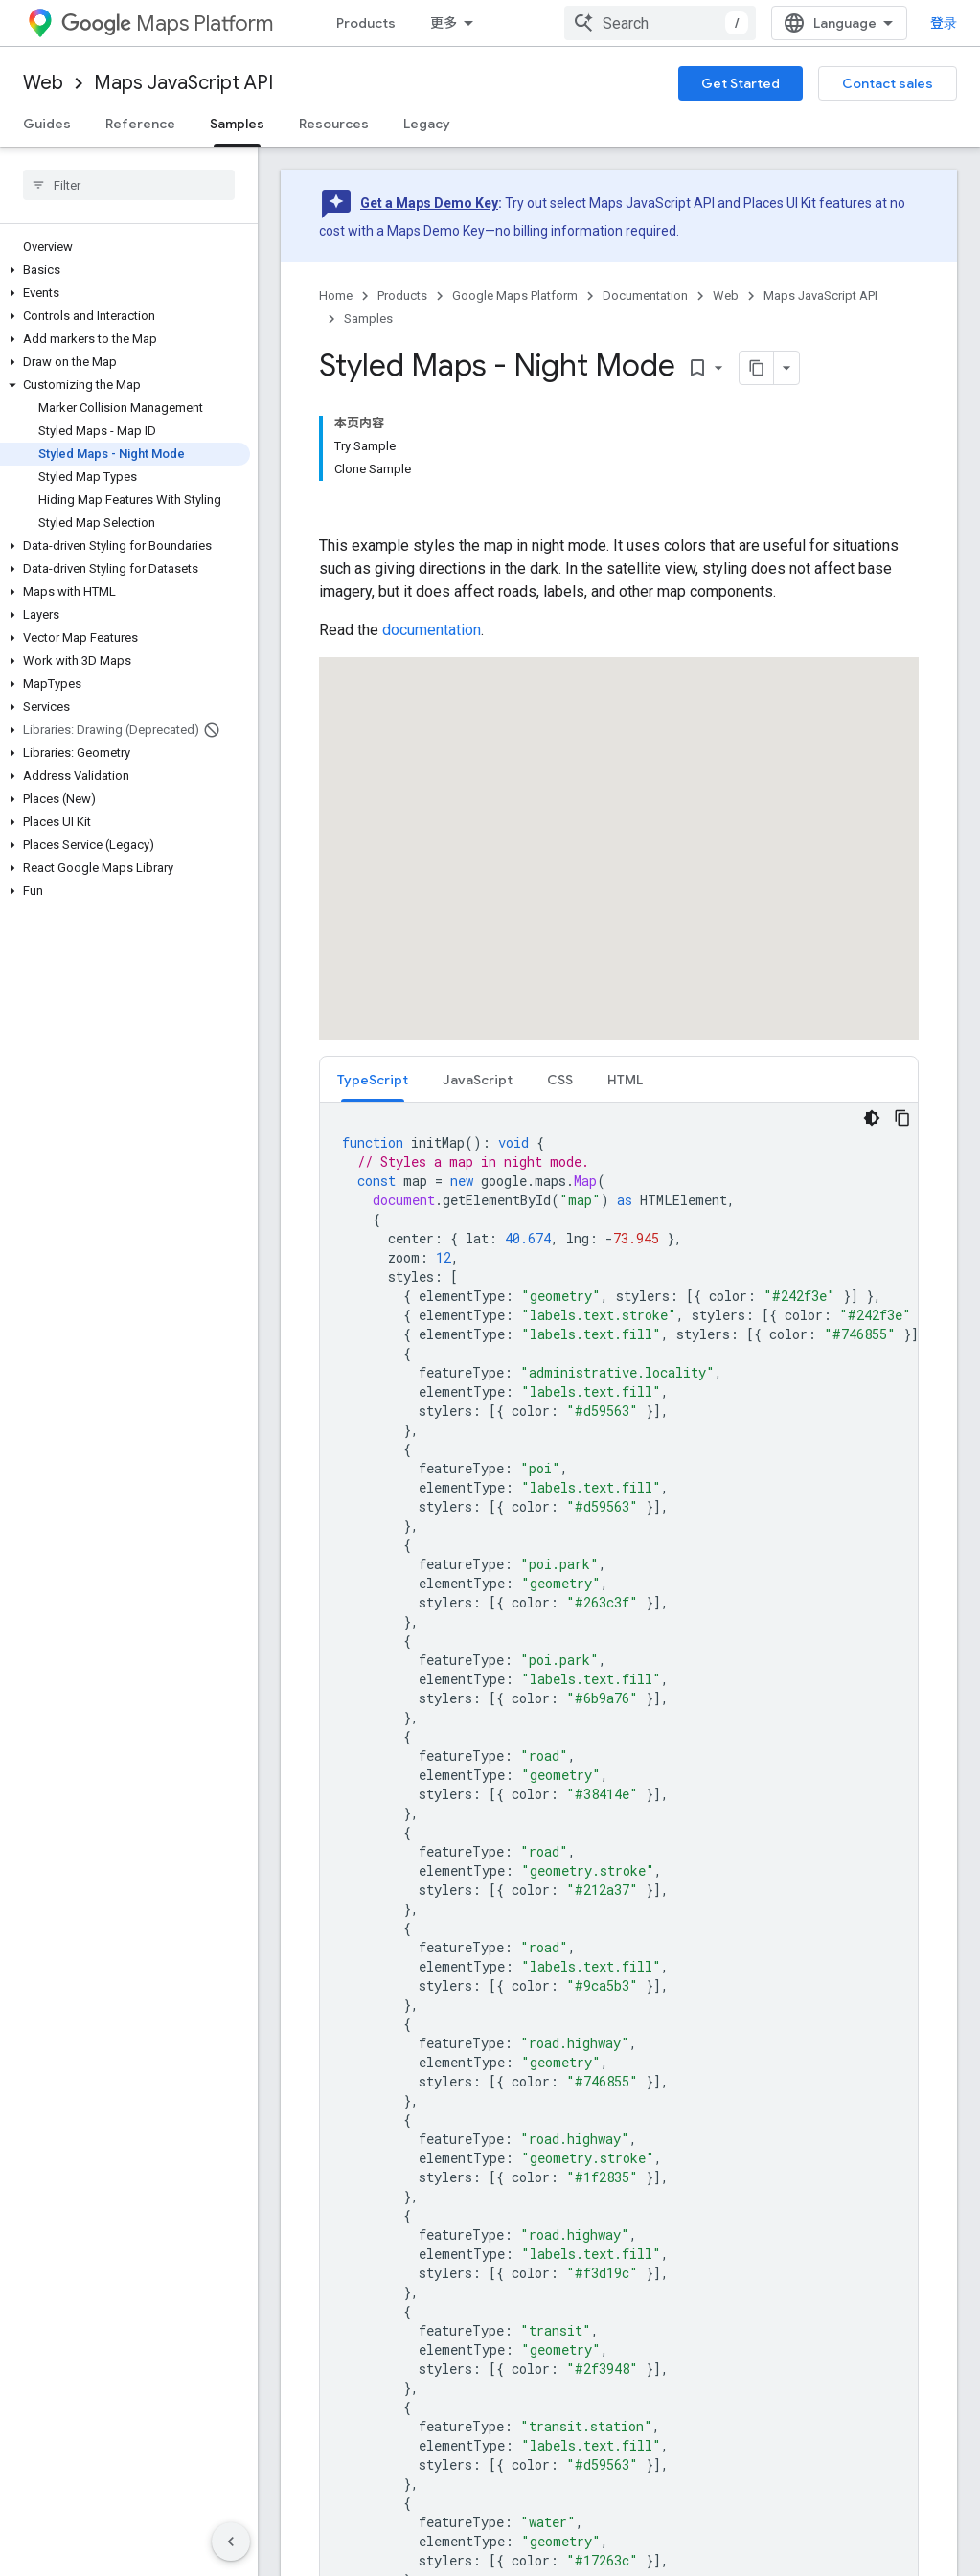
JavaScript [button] (478, 1079)
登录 (943, 23)
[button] (125, 270)
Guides (47, 123)
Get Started (740, 83)
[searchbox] (129, 185)
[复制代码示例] (902, 1118)
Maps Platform (167, 23)
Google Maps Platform (515, 295)
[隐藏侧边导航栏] (231, 2541)
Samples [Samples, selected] (237, 123)
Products (366, 23)
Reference (140, 123)
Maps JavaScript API (183, 83)
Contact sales (887, 83)
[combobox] (660, 23)
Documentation (645, 295)
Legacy (426, 123)
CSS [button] (560, 1079)
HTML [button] (625, 1079)
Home (336, 295)
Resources (334, 123)
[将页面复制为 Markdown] (732, 368)
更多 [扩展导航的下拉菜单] (443, 23)
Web (43, 83)
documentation (431, 630)
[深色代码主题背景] (871, 1118)
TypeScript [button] (372, 1079)
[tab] (372, 1079)
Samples (368, 318)
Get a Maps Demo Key (429, 203)
